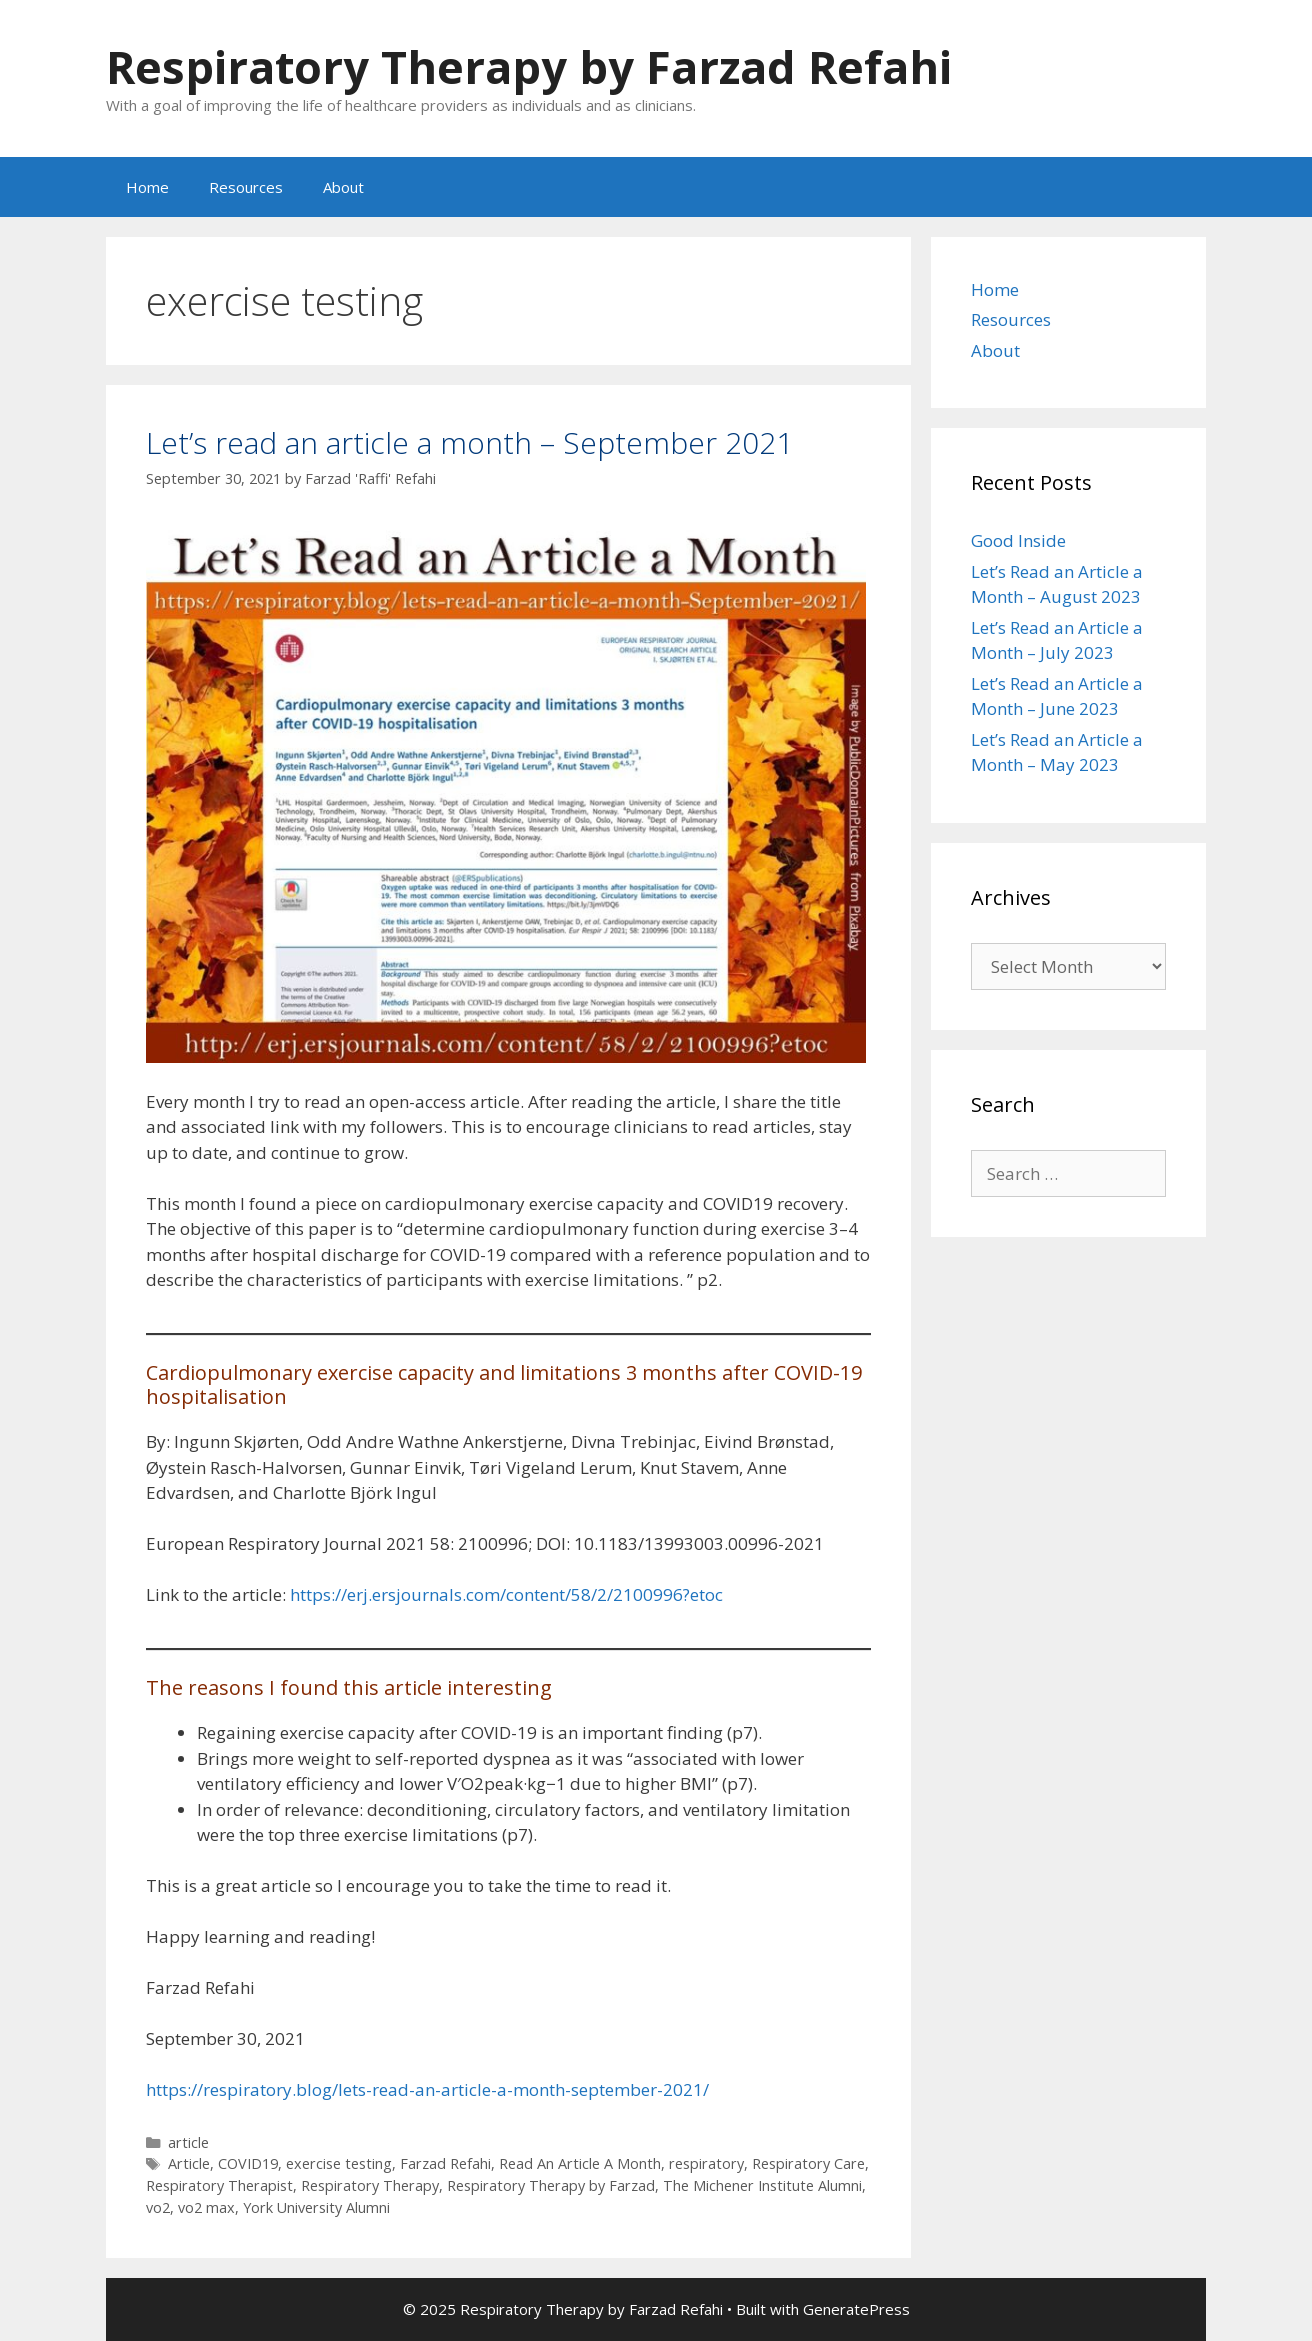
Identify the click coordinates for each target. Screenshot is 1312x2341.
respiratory (706, 2163)
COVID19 (248, 2163)
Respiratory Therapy (370, 2185)
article (188, 2142)
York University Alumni (316, 2207)
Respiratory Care (808, 2163)
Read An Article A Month (580, 2163)
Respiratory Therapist (219, 2185)
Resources (246, 187)
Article (189, 2163)
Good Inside (1018, 540)
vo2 (158, 2207)
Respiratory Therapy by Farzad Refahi (529, 66)
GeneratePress (856, 2309)
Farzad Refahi (445, 2163)
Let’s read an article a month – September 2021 (469, 442)
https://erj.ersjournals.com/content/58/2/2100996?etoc (506, 1594)
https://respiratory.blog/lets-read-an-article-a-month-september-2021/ (427, 2089)
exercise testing (339, 2163)
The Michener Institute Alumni (762, 2185)
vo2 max (206, 2207)
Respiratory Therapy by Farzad (551, 2185)
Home (147, 187)
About (343, 187)
